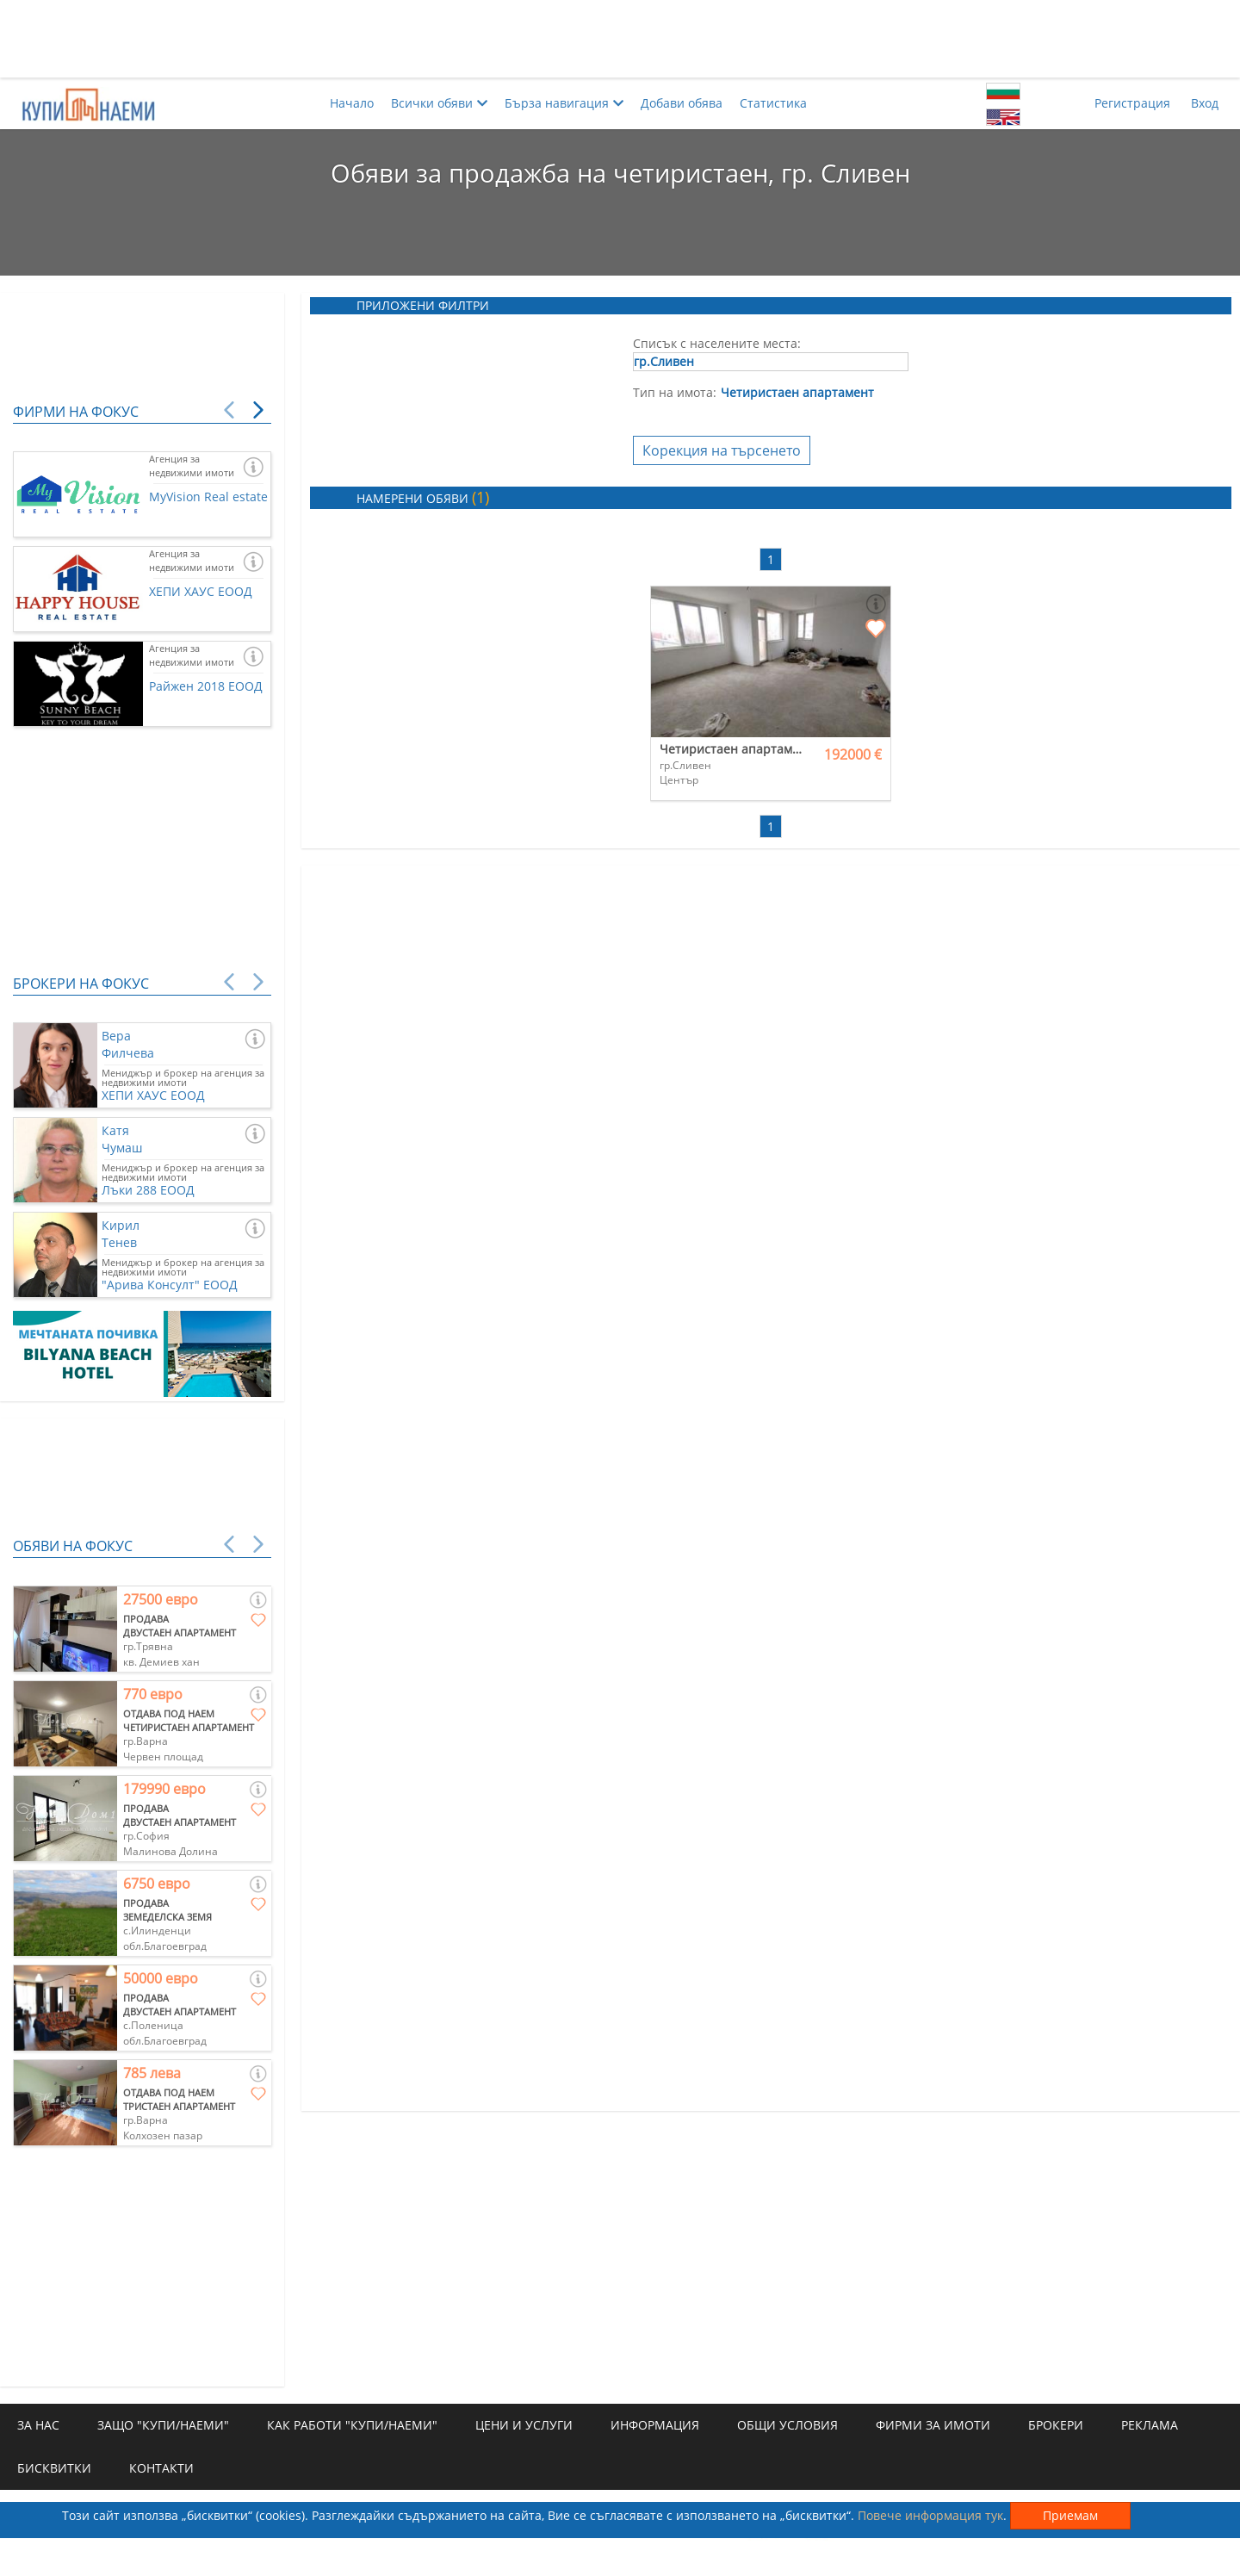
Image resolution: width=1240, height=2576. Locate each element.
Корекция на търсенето (721, 450)
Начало (352, 103)
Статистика (773, 103)
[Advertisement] (620, 39)
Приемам (1070, 2515)
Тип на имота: (674, 392)
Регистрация (1132, 103)
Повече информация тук (930, 2515)
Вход (1204, 103)
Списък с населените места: (717, 343)
